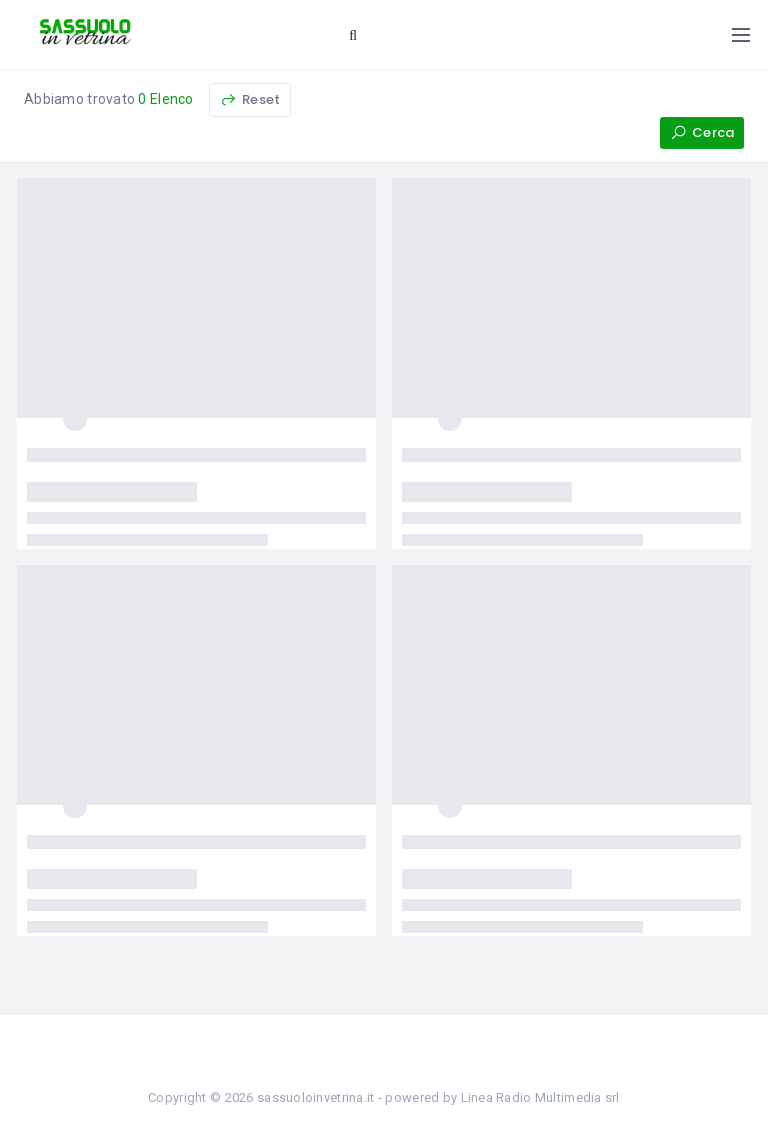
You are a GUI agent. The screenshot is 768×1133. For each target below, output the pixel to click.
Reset (250, 99)
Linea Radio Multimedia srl (540, 1097)
